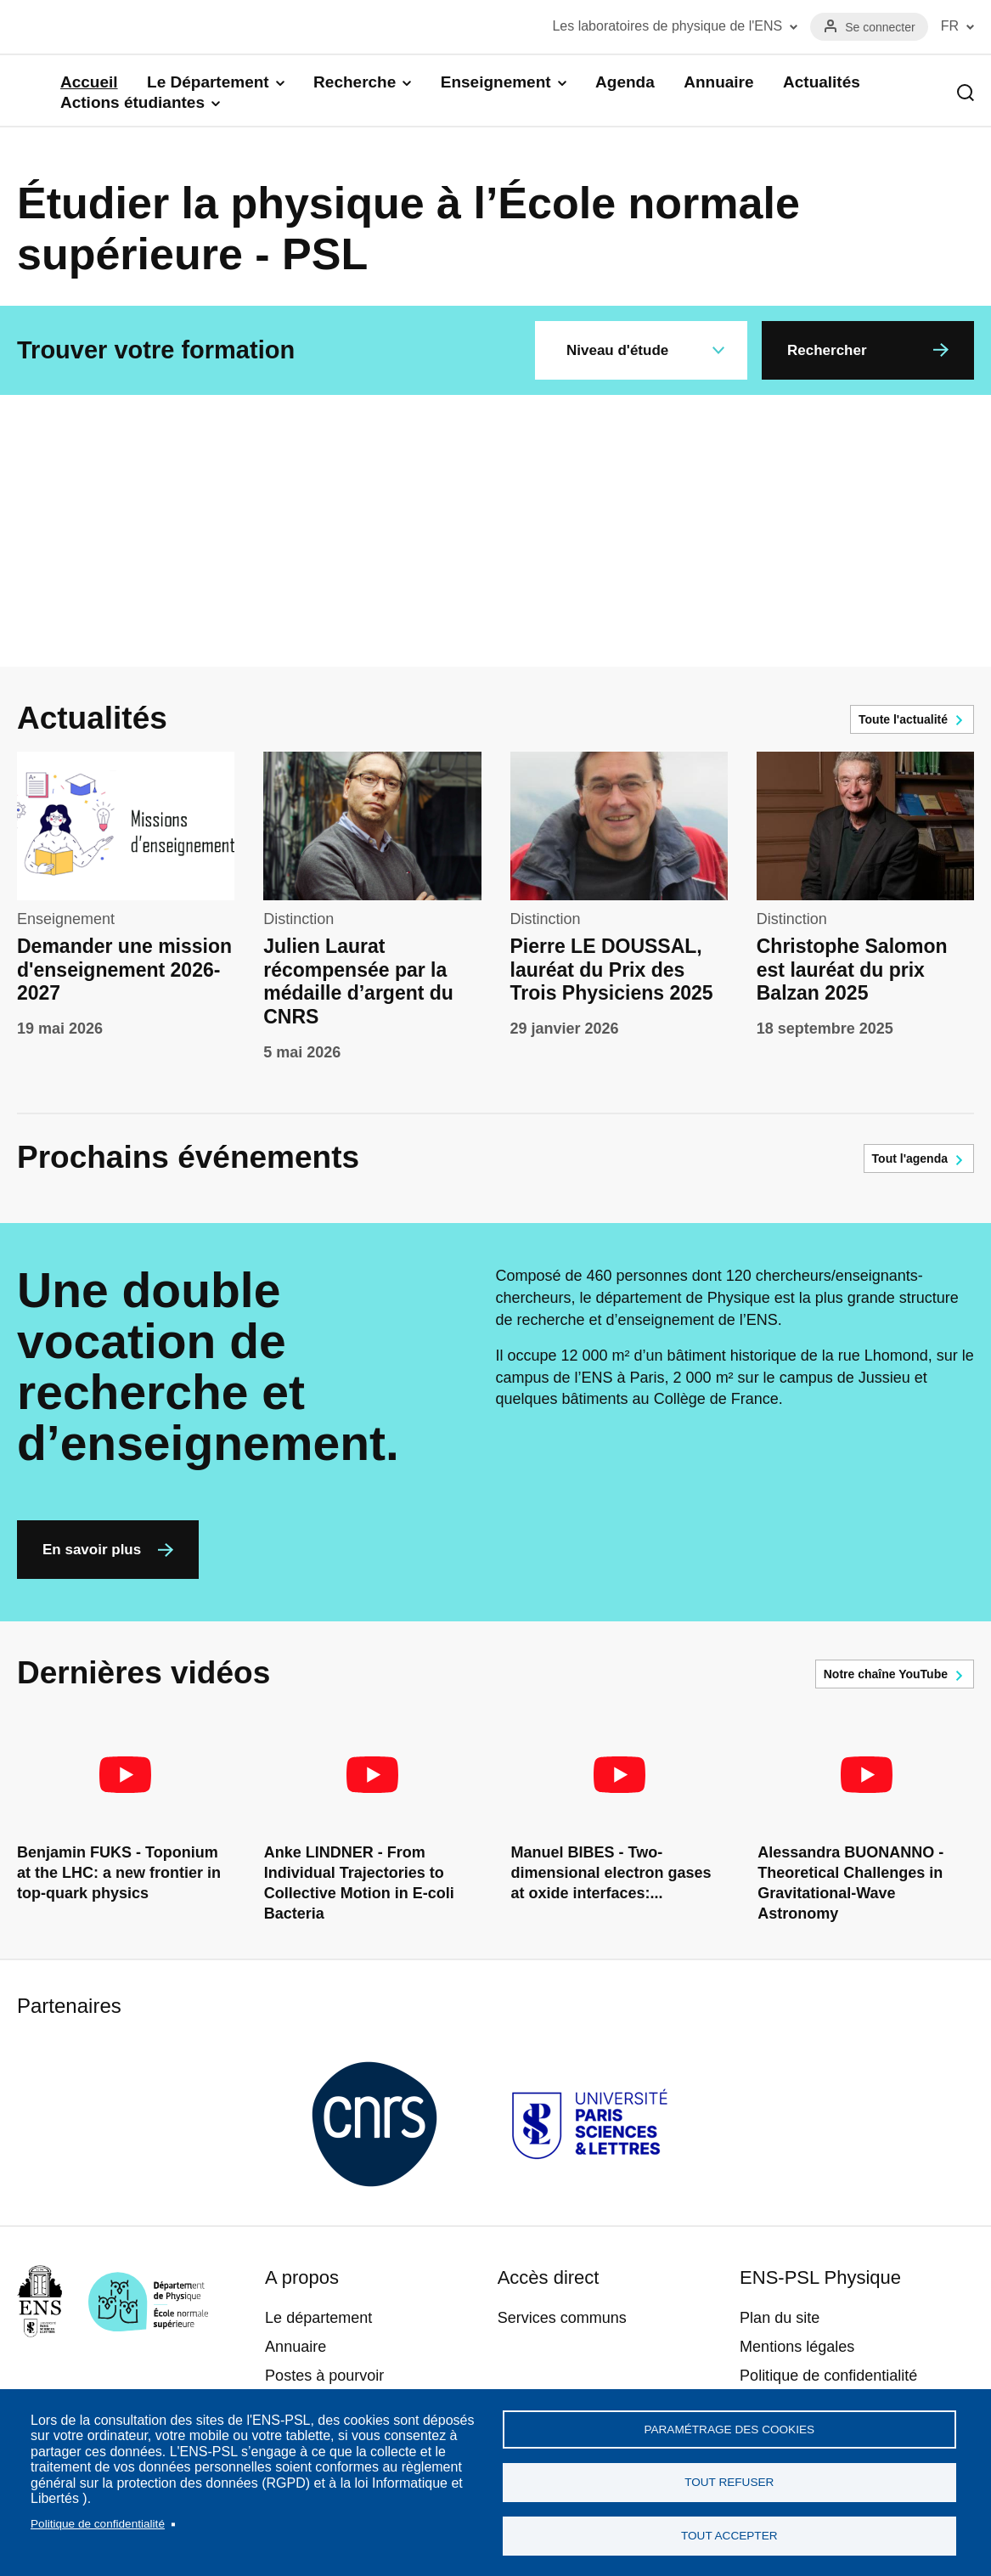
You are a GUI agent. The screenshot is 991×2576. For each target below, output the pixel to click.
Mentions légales (797, 2346)
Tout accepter (729, 2534)
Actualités (821, 82)
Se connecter (880, 27)
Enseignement (496, 82)
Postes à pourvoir (324, 2375)
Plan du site (779, 2317)
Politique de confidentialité (98, 2520)
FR (950, 26)
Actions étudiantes (132, 102)
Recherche (354, 82)
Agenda (625, 82)
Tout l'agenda (910, 1158)
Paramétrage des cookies (729, 2424)
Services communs (562, 2317)
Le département (318, 2317)
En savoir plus (91, 1550)
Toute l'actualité (903, 719)
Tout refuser (729, 2479)
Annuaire (718, 82)
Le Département (208, 82)
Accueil (89, 82)
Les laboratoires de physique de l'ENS (667, 26)
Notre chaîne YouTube (886, 1674)
